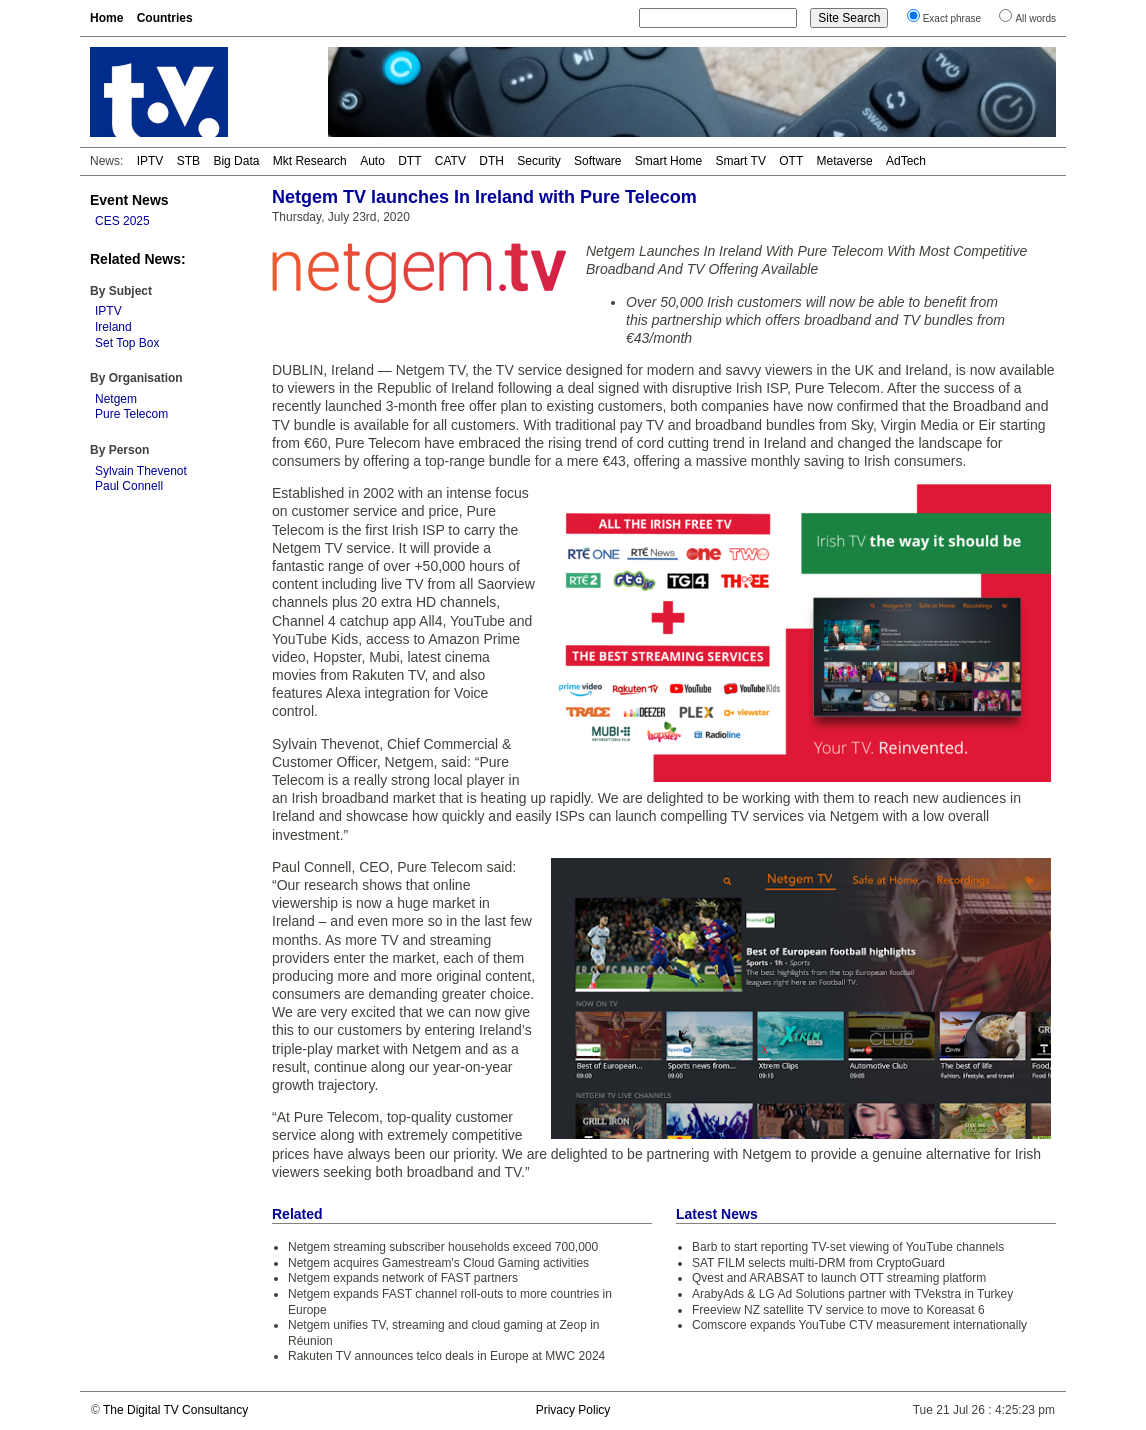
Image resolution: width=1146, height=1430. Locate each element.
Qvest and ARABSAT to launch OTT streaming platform (839, 1278)
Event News (129, 200)
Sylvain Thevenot (141, 471)
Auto (372, 161)
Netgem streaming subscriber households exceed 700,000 (443, 1247)
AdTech (906, 161)
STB (188, 161)
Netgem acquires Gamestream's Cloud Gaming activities (438, 1263)
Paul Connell (129, 486)
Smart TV (740, 161)
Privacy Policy (573, 1410)
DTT (409, 161)
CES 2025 (122, 221)
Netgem (116, 399)
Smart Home (668, 161)
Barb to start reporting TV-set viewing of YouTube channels (848, 1247)
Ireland (113, 327)
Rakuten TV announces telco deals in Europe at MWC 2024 (446, 1356)
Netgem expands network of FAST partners (403, 1278)
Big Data (236, 161)
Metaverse (845, 161)
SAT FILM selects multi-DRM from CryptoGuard (818, 1263)
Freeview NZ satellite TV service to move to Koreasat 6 (838, 1310)
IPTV (150, 161)
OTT (791, 161)
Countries (165, 18)
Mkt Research (310, 161)
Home (106, 18)
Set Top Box (127, 343)
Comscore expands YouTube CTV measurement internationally (859, 1325)
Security (538, 161)
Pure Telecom (131, 414)
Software (597, 161)
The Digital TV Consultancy (175, 1410)
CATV (450, 161)
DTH (491, 161)
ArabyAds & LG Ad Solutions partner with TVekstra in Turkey (852, 1294)
